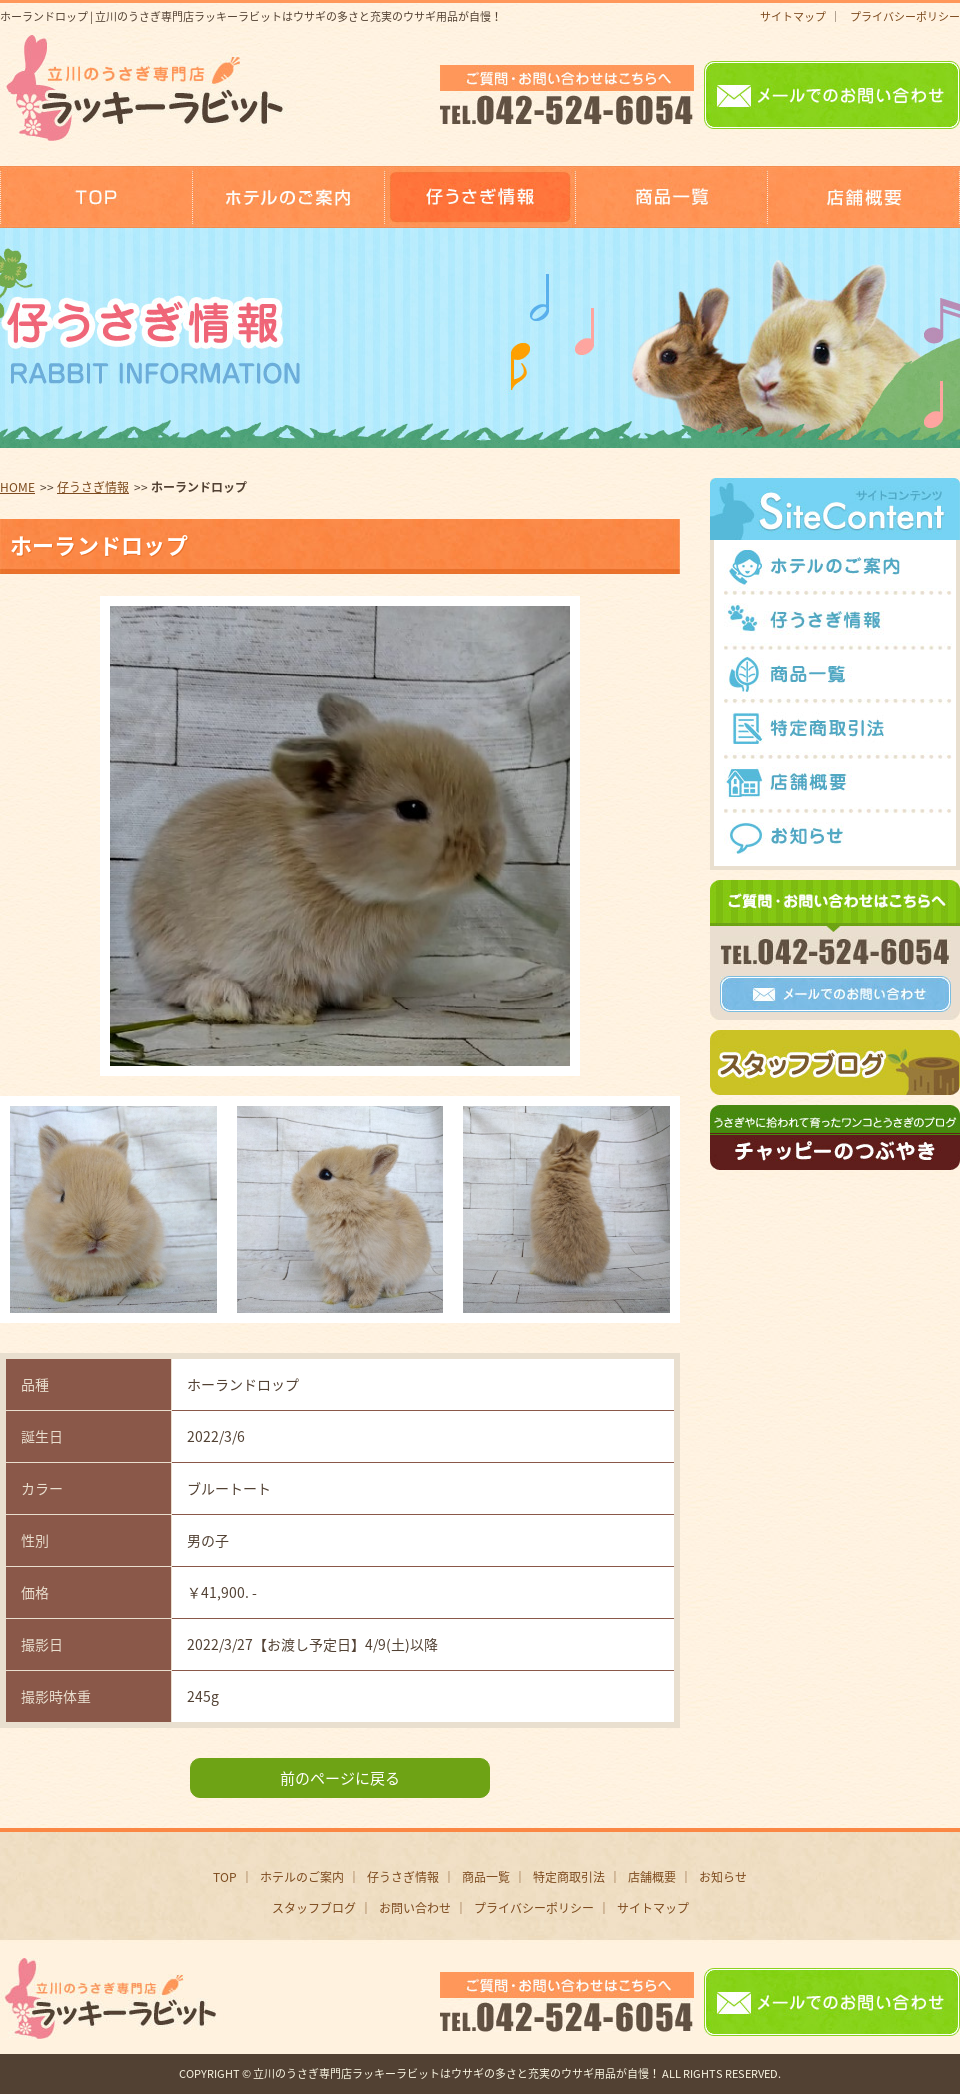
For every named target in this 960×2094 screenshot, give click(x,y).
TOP (225, 1877)
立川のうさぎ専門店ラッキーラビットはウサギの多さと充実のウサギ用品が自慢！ (456, 2073)
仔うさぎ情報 (93, 487)
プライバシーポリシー (905, 16)
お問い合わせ (415, 1908)
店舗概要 (652, 1877)
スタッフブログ (314, 1908)
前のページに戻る (340, 1778)
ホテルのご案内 (302, 1877)
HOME (17, 487)
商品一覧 (486, 1877)
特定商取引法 (569, 1877)
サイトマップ (793, 16)
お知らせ (723, 1877)
